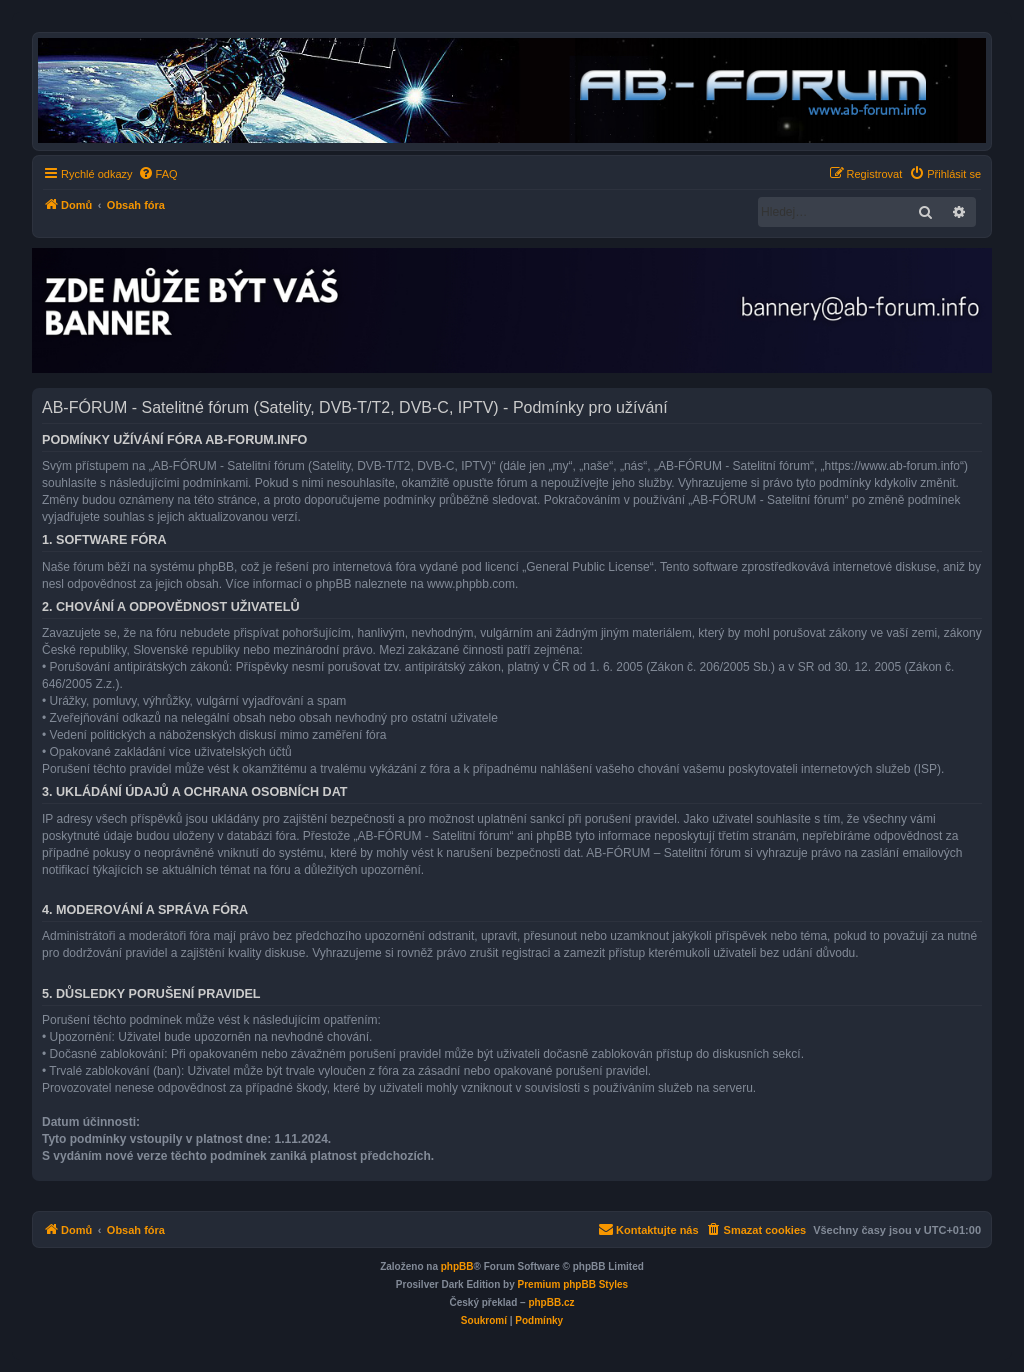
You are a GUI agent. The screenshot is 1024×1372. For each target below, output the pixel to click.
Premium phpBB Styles (573, 1284)
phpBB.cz (551, 1302)
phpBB (457, 1266)
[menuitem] (158, 174)
